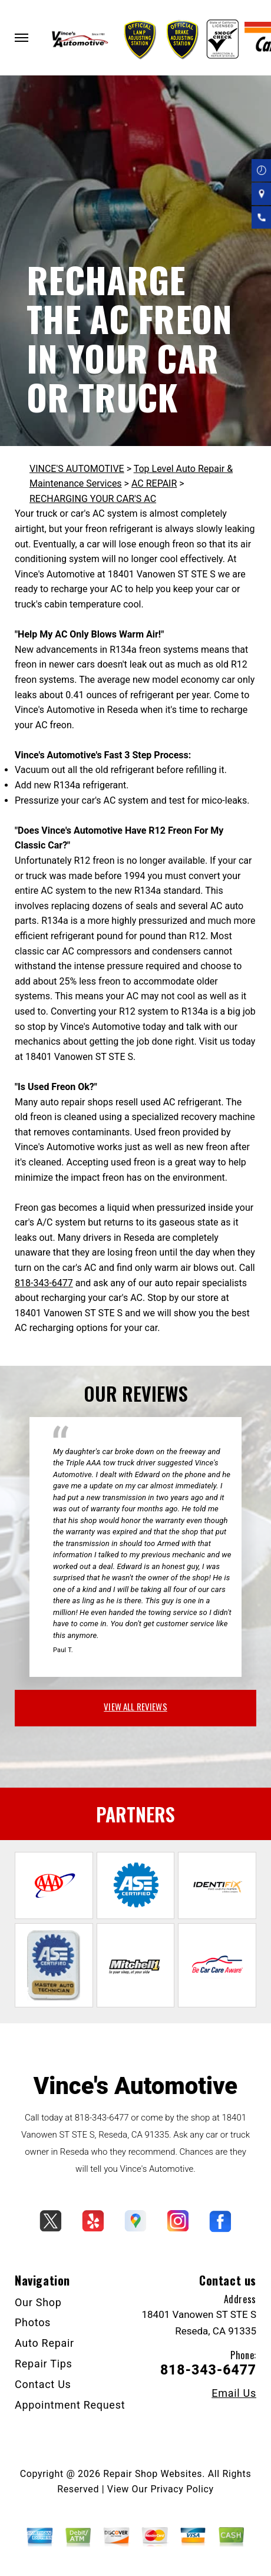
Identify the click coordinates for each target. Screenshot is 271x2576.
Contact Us (43, 2384)
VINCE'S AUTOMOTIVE (76, 468)
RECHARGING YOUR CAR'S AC (92, 498)
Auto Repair (44, 2343)
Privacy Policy (181, 2489)
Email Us (233, 2393)
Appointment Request (70, 2405)
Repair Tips (43, 2363)
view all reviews (135, 1706)
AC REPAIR (154, 483)
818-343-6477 (44, 1283)
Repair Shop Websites (152, 2473)
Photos (33, 2322)
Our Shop (38, 2302)
